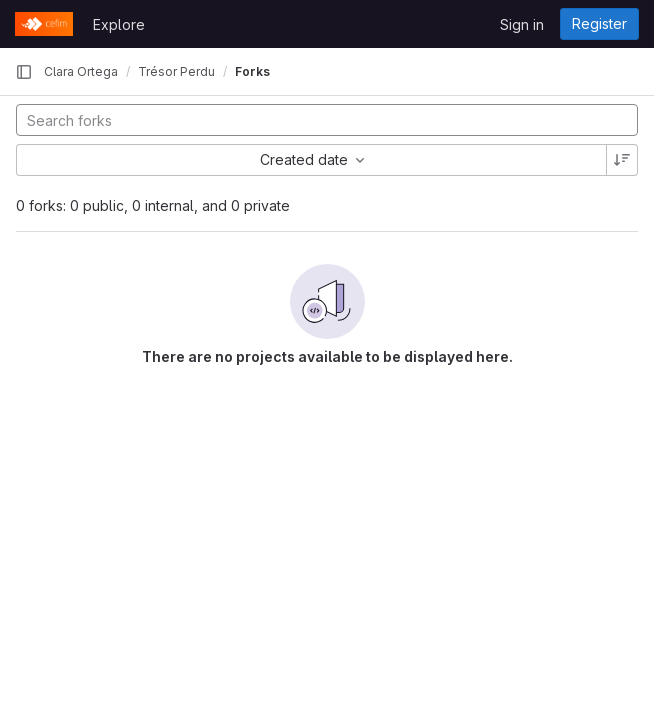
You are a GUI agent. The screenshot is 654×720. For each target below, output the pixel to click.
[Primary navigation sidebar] (24, 72)
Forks (252, 71)
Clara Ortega (81, 71)
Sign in (522, 24)
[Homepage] (44, 24)
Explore (119, 24)
